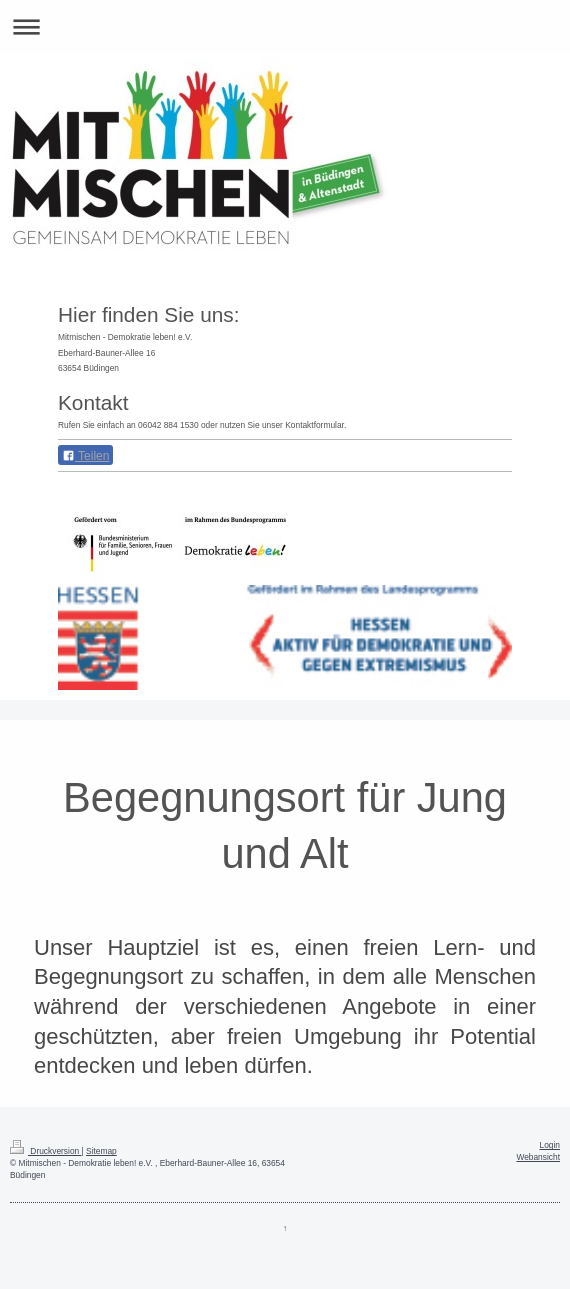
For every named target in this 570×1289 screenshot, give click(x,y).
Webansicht (538, 1157)
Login (550, 1145)
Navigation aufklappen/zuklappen (285, 26)
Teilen (85, 456)
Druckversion (46, 1151)
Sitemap (101, 1151)
